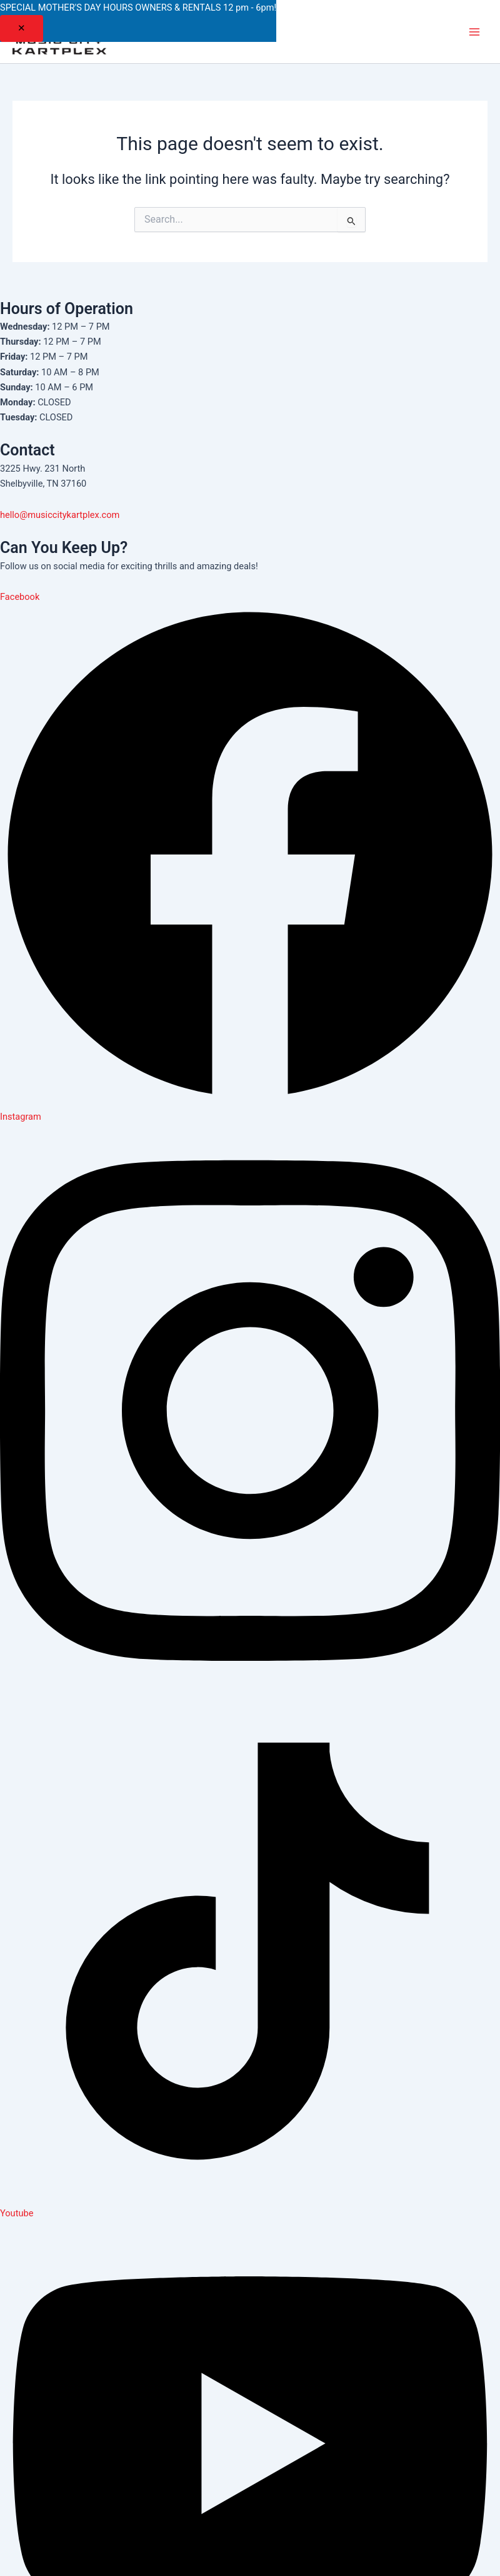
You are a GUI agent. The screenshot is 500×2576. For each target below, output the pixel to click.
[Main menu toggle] (474, 32)
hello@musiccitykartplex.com (59, 514)
